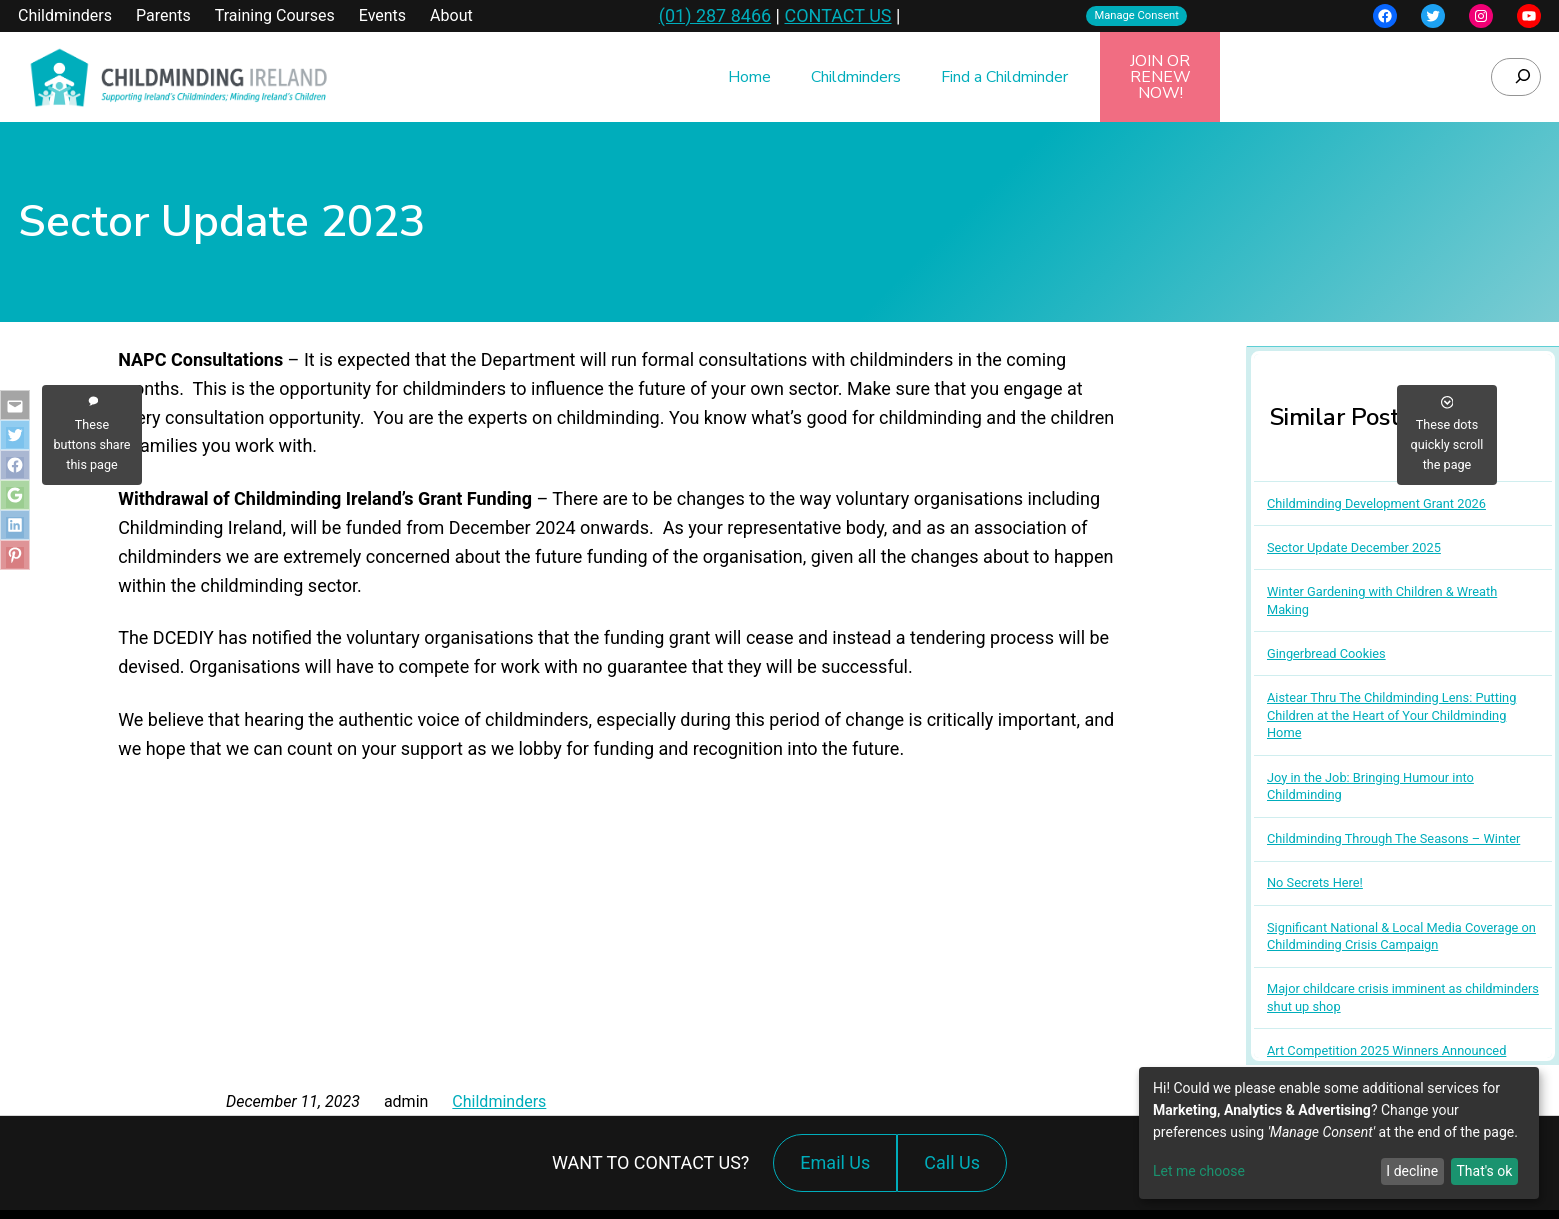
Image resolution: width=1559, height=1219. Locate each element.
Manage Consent (1136, 15)
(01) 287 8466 (715, 15)
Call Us (957, 1172)
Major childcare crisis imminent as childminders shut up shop (1403, 997)
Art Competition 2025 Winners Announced (1386, 1050)
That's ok (1484, 1171)
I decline (1412, 1171)
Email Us (835, 1162)
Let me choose (1199, 1171)
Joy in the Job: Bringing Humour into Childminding (1370, 786)
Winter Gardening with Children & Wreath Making (1382, 600)
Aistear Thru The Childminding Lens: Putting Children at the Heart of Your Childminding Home (1391, 715)
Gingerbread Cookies (1326, 653)
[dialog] (1339, 1133)
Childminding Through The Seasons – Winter (1393, 838)
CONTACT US (837, 15)
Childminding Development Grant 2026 (1376, 503)
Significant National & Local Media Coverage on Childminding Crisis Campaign (1401, 936)
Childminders (499, 1101)
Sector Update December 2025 (1354, 547)
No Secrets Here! (1315, 882)
